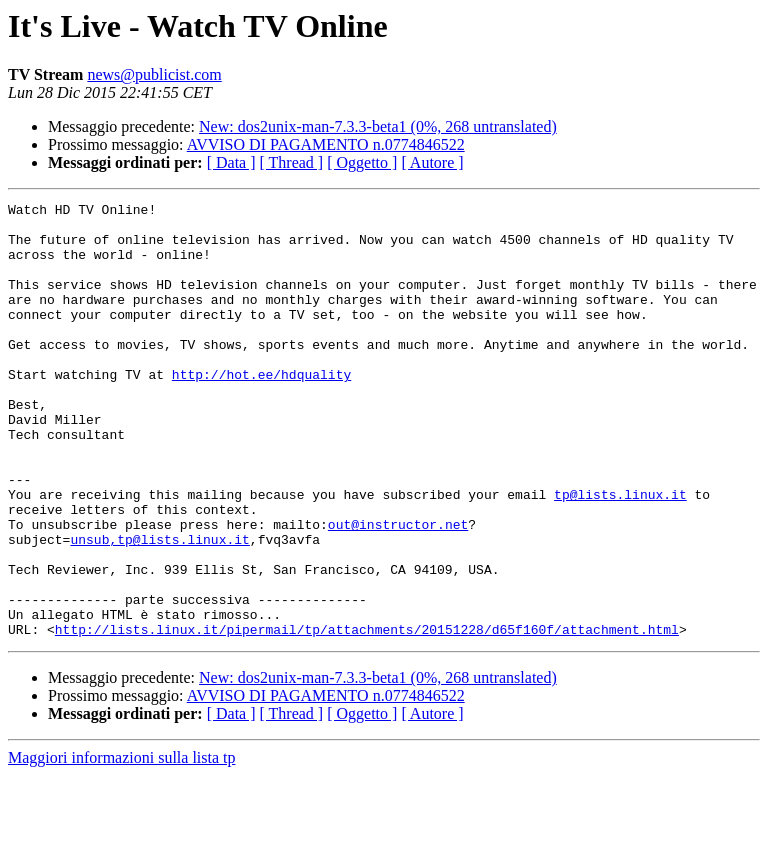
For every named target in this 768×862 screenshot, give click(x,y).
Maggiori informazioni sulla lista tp (122, 844)
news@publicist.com (154, 74)
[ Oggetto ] (362, 162)
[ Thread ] (292, 162)
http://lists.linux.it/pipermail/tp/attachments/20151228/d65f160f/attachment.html (367, 716)
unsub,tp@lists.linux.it (159, 608)
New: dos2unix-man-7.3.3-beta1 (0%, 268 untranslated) (378, 126)
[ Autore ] (432, 162)
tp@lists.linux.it (620, 554)
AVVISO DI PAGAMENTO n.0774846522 (326, 144)
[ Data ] (231, 162)
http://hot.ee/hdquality (261, 410)
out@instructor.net (398, 590)
